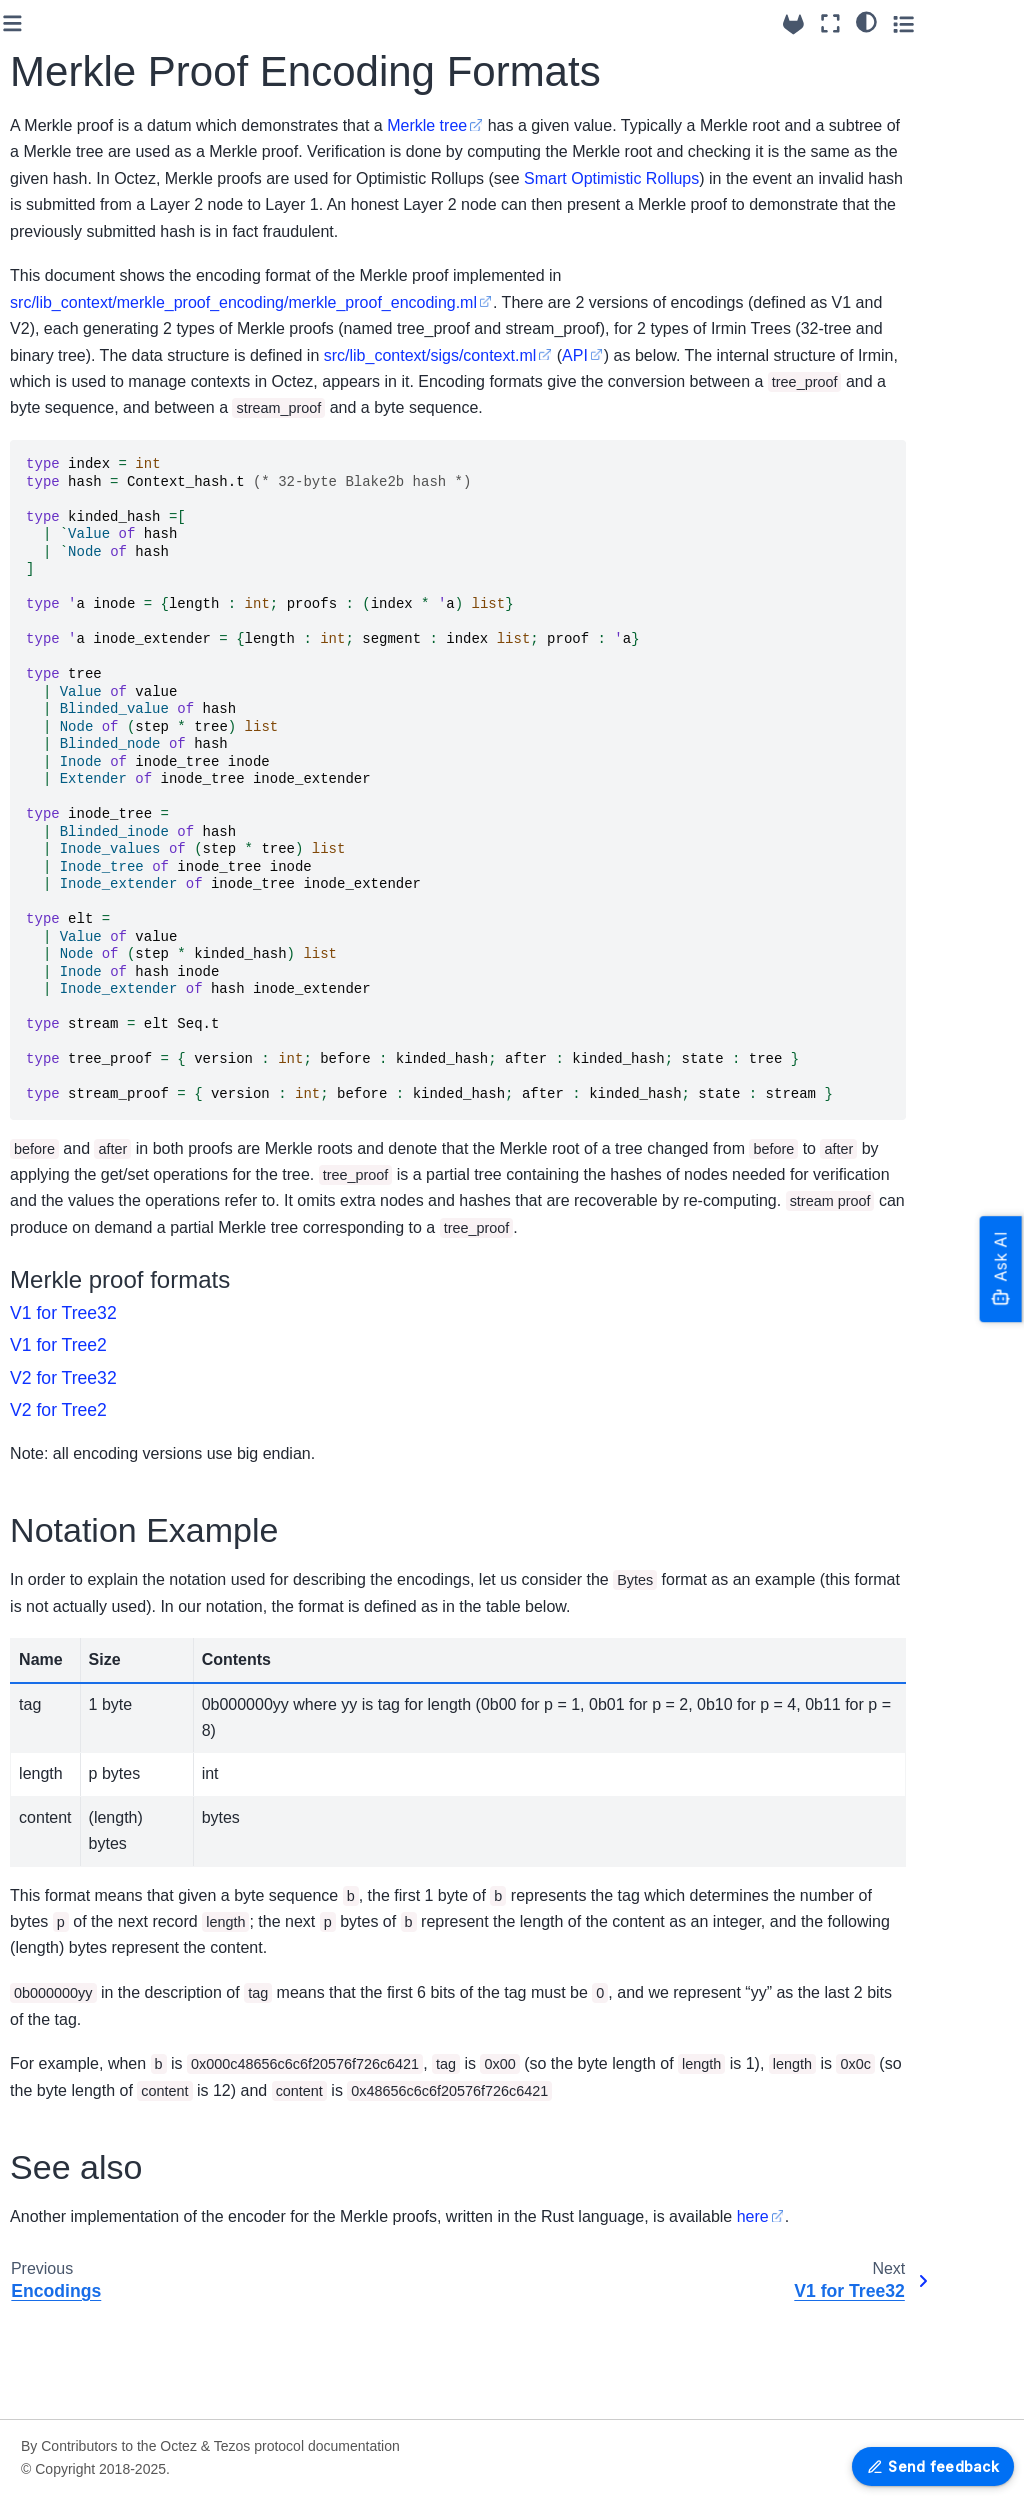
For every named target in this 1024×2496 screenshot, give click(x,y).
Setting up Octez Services (79, 86)
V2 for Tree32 (85, 2214)
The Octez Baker (80, 677)
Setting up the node (88, 379)
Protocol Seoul (73, 1591)
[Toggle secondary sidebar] (989, 23)
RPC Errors (63, 1217)
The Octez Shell (77, 645)
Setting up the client (89, 347)
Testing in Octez (77, 1912)
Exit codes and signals (97, 506)
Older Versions (73, 1451)
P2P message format (93, 796)
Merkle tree (654, 125)
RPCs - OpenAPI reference (80, 1261)
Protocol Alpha (72, 1654)
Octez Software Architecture (75, 602)
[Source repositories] (879, 24)
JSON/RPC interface (92, 1185)
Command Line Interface (105, 828)
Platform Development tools (85, 2019)
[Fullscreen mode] (916, 23)
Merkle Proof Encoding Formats (89, 2107)
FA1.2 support (71, 443)
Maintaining (63, 1944)
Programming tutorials (69, 1813)
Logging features (79, 474)
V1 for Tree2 (81, 2182)
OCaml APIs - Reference (105, 2277)
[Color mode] (952, 21)
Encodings (59, 2063)
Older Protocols (75, 1686)
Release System (78, 1356)
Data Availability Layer (76, 721)
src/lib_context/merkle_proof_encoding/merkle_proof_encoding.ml (470, 328)
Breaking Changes (85, 264)
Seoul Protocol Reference (73, 979)
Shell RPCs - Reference (102, 860)
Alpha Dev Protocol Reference (87, 1090)
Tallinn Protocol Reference (75, 1034)
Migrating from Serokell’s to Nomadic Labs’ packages (105, 153)
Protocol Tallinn (74, 1622)
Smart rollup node (83, 764)
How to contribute (82, 1769)
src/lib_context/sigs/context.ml (343, 407)
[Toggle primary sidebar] (239, 23)
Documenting (68, 1976)
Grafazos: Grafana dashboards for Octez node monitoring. (95, 2385)
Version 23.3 (66, 1388)
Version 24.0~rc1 (80, 1420)
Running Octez (73, 42)
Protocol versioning (87, 1559)
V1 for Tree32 (85, 2150)
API (488, 407)
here (253, 2322)
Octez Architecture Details (85, 1869)
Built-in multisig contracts (105, 411)
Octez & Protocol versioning (80, 220)
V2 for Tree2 (81, 2246)
